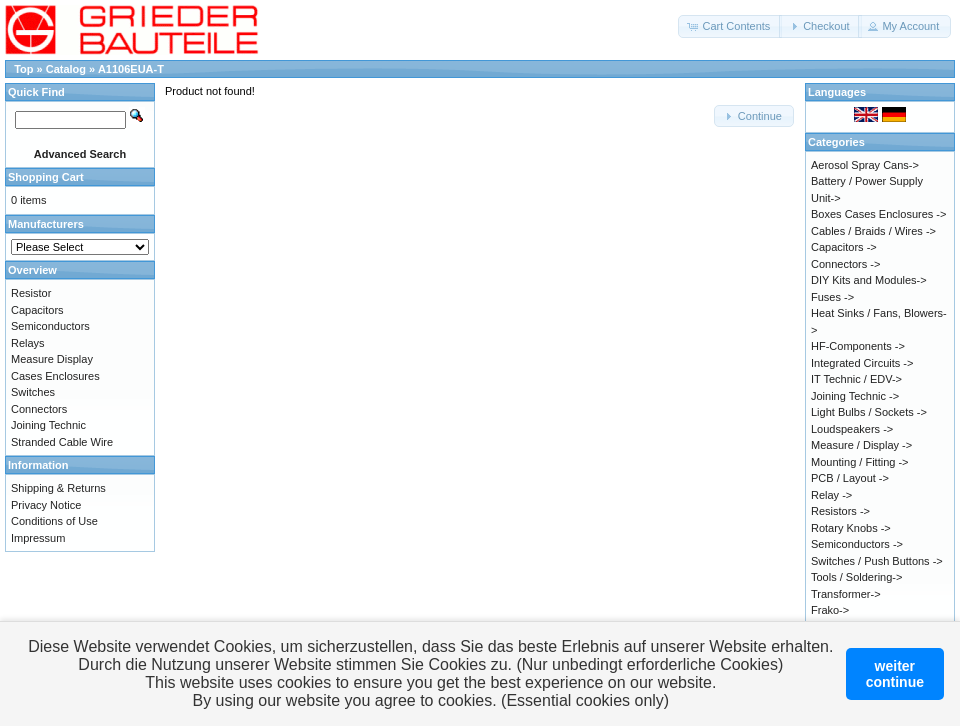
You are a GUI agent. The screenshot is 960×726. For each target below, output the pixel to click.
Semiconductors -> (857, 544)
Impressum (38, 538)
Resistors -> (840, 511)
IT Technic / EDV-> (856, 379)
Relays (28, 343)
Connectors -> (845, 264)
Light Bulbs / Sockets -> (869, 412)
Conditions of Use (54, 521)
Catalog (66, 69)
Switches (33, 392)
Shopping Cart (46, 177)
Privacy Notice (46, 505)
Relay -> (831, 495)
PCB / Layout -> (850, 478)
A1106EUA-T (131, 69)
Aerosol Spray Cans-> (865, 165)
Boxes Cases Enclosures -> (878, 214)
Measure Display (52, 359)
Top (23, 69)
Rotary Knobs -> (851, 528)
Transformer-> (846, 594)
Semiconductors (50, 326)
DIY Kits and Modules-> (869, 280)
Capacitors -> (844, 247)
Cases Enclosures (55, 376)
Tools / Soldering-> (856, 577)
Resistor (31, 293)
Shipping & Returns (58, 488)
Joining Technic (48, 425)
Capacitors (37, 310)
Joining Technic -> (855, 396)
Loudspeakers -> (852, 429)
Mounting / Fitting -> (860, 462)
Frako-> (830, 610)
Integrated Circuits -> (862, 363)
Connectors (39, 409)
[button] (730, 26)
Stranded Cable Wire (62, 442)
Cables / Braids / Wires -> (873, 231)
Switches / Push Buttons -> (877, 561)
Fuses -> (832, 297)
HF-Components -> (858, 346)
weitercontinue (895, 674)
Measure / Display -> (861, 445)
